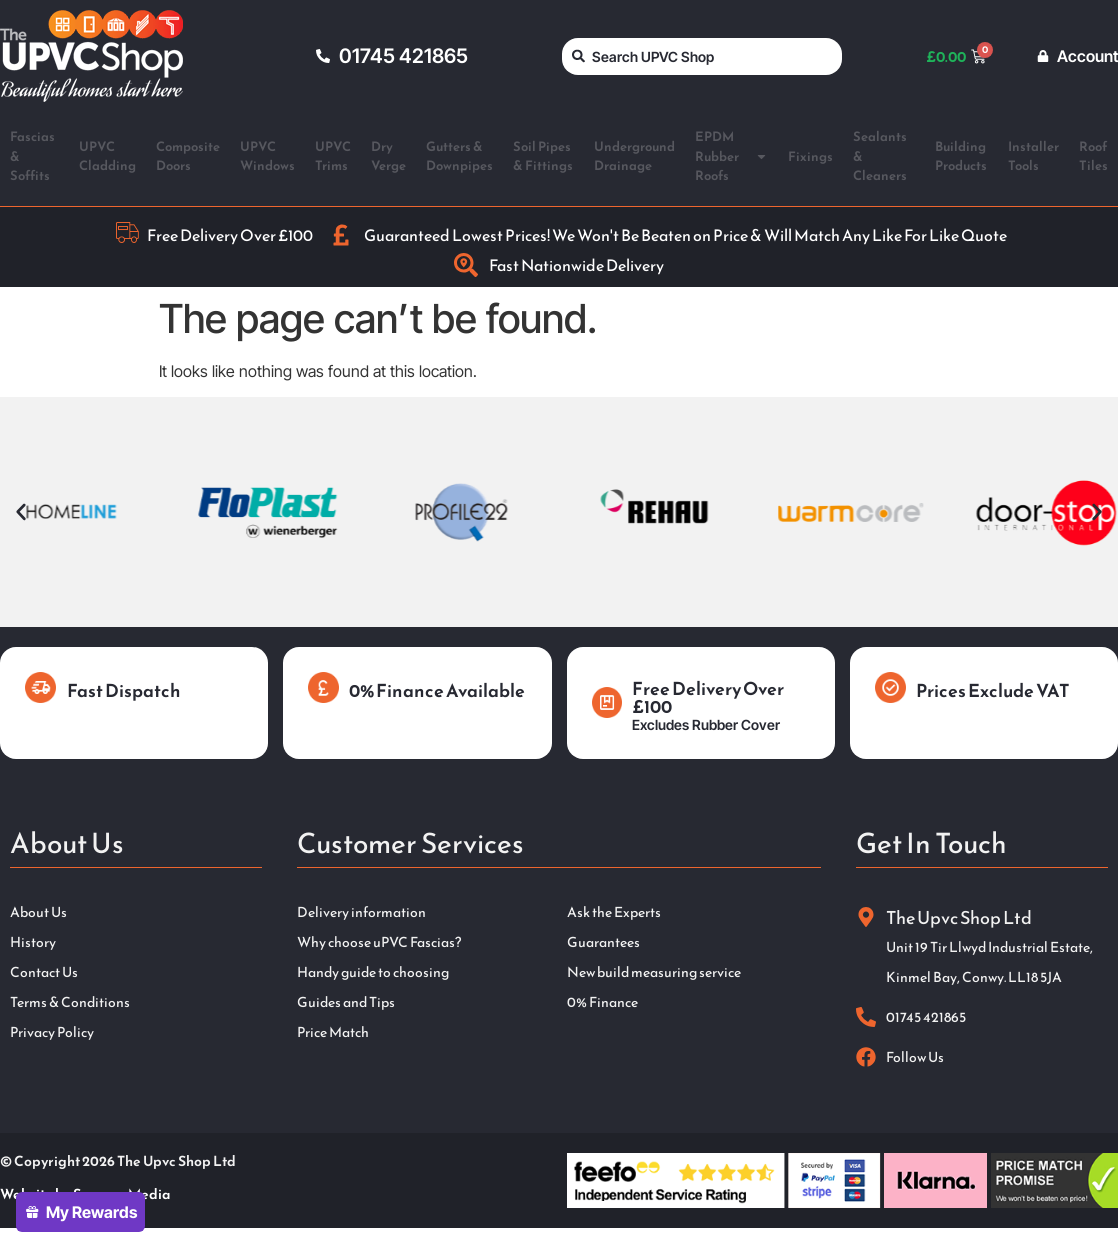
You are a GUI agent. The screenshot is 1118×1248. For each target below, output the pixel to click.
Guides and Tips (346, 1003)
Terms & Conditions (70, 1003)
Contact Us (44, 973)
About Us (38, 913)
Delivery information (361, 913)
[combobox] (702, 56)
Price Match (333, 1033)
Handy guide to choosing (373, 973)
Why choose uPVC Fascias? (379, 943)
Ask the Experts (614, 913)
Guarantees (603, 943)
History (33, 943)
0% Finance (602, 1003)
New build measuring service (654, 973)
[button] (21, 512)
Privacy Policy (52, 1033)
